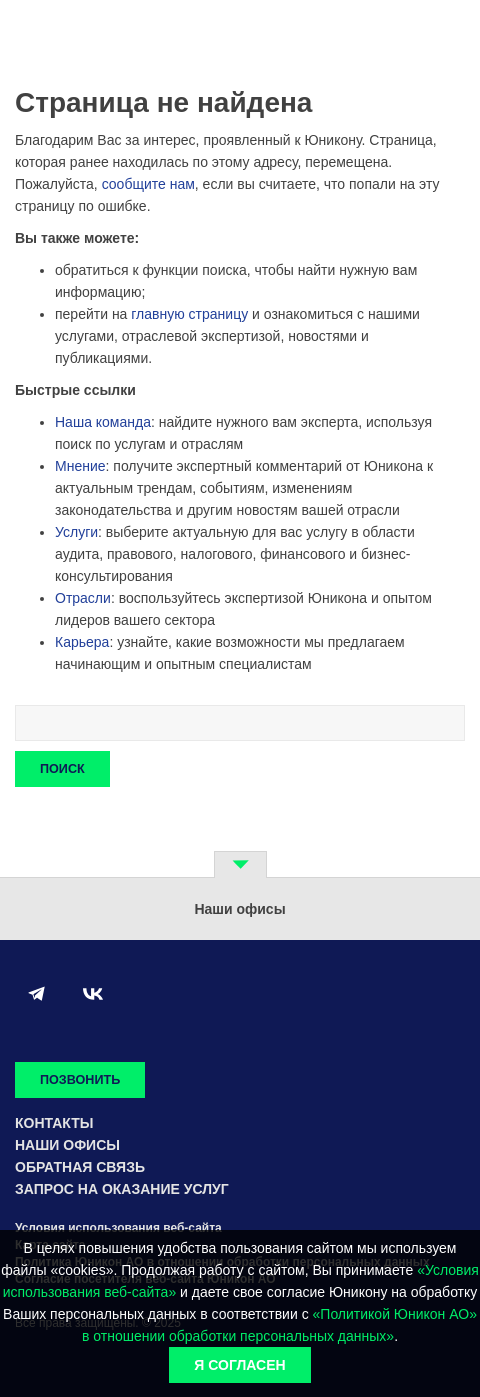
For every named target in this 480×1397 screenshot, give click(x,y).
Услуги (76, 532)
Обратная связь (80, 1167)
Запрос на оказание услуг (122, 1189)
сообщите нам (148, 184)
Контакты (54, 1123)
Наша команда (103, 422)
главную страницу (189, 314)
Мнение (80, 466)
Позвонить (80, 1080)
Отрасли (83, 598)
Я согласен (239, 1365)
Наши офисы (67, 1145)
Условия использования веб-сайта (118, 1228)
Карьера (82, 642)
